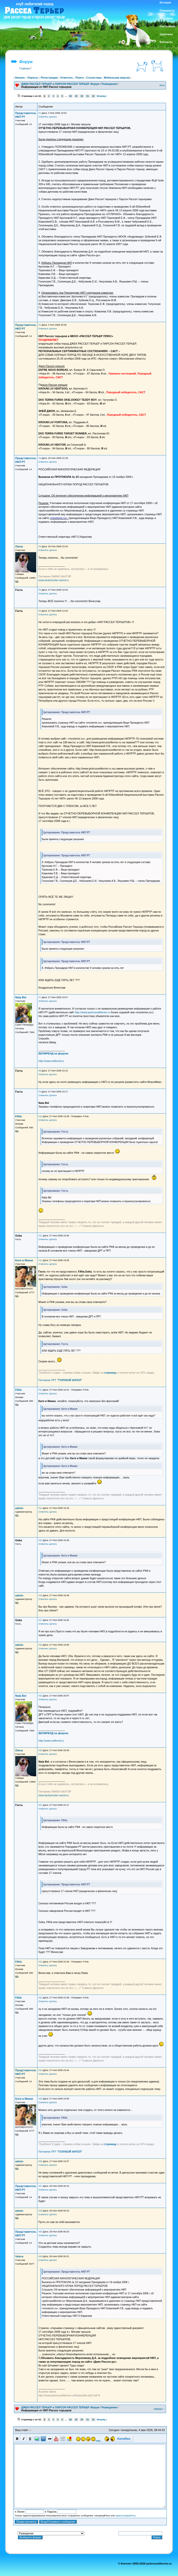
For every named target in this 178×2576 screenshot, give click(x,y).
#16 (40, 1595)
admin (19, 1508)
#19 (40, 1695)
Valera (19, 2256)
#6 (39, 611)
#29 (40, 2231)
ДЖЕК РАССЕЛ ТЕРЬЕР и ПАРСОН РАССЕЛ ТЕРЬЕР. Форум (60, 83)
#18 (40, 1645)
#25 (40, 2098)
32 (93, 96)
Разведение (109, 83)
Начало (20, 77)
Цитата (53, 117)
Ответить (66, 77)
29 (76, 96)
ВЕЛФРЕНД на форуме (53, 1053)
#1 (39, 113)
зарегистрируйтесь (125, 2515)
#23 (40, 1997)
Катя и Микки (24, 1260)
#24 (40, 2070)
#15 (40, 1540)
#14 (40, 1508)
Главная (24, 68)
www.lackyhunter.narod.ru (53, 580)
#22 (40, 1961)
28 (70, 96)
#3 (39, 458)
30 (82, 96)
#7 (39, 997)
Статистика (93, 77)
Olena (19, 546)
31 (87, 96)
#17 (40, 1620)
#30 (40, 2256)
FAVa (18, 1116)
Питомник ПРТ (60, 1380)
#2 (39, 325)
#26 (40, 2161)
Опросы (32, 77)
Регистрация (49, 77)
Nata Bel (20, 997)
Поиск (79, 77)
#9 (39, 1091)
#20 (40, 1750)
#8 (39, 1070)
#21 (40, 1805)
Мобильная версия (117, 77)
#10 (40, 1116)
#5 (39, 590)
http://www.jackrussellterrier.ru (92, 1012)
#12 (40, 1260)
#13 (40, 1390)
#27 (40, 2186)
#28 (40, 2210)
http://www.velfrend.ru (51, 1060)
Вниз (162, 85)
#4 (39, 546)
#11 (40, 1235)
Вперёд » (102, 96)
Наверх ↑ (159, 2408)
